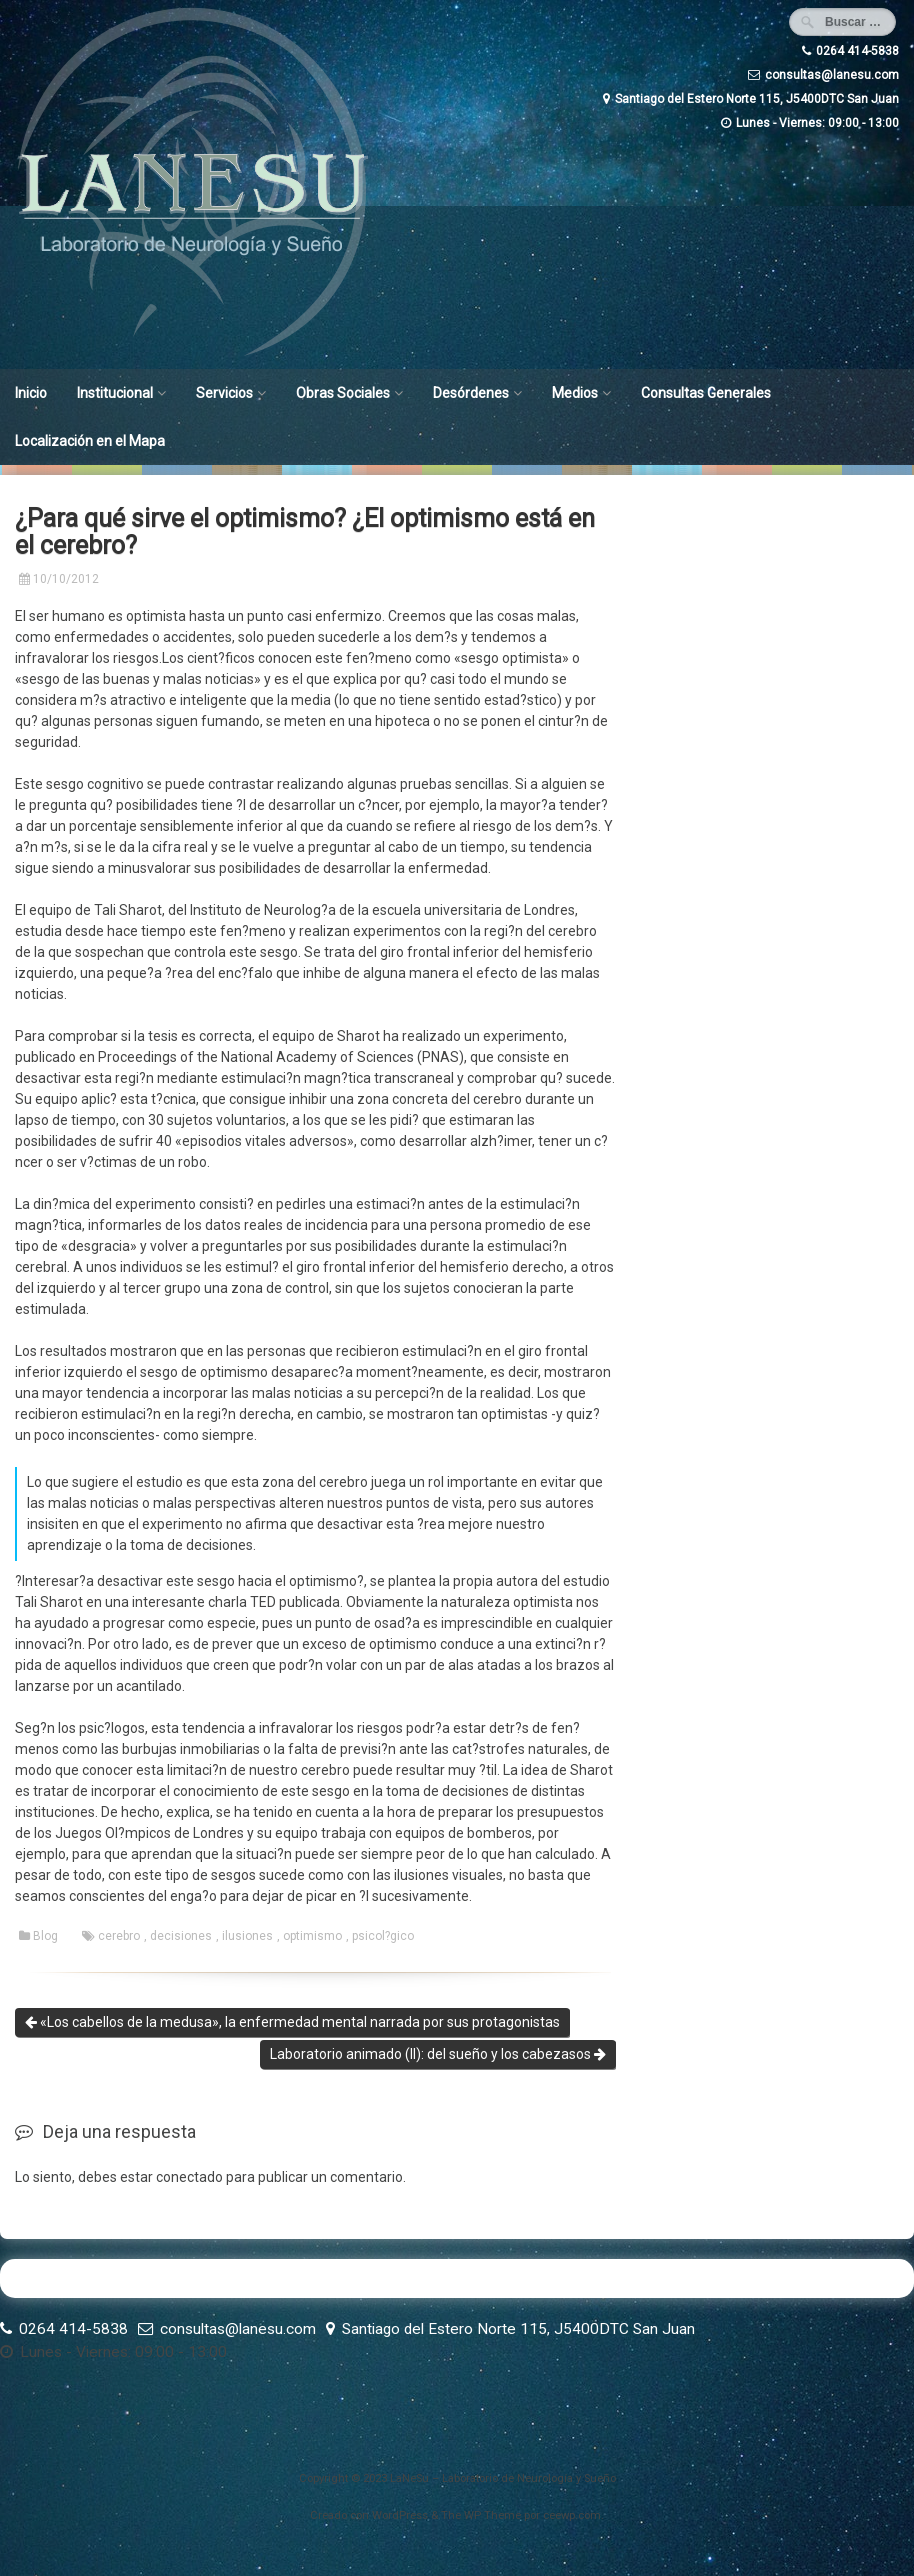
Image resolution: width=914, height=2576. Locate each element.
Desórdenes (471, 393)
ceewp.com (572, 2515)
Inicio (31, 393)
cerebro (119, 1936)
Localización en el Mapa (90, 441)
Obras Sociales (343, 393)
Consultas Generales (706, 393)
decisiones (181, 1936)
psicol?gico (383, 1936)
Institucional (115, 393)
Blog (45, 1936)
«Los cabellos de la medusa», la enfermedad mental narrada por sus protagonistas (292, 2022)
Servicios (224, 393)
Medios (575, 393)
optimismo (312, 1936)
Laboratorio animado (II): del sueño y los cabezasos (438, 2054)
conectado (189, 2177)
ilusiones (247, 1936)
